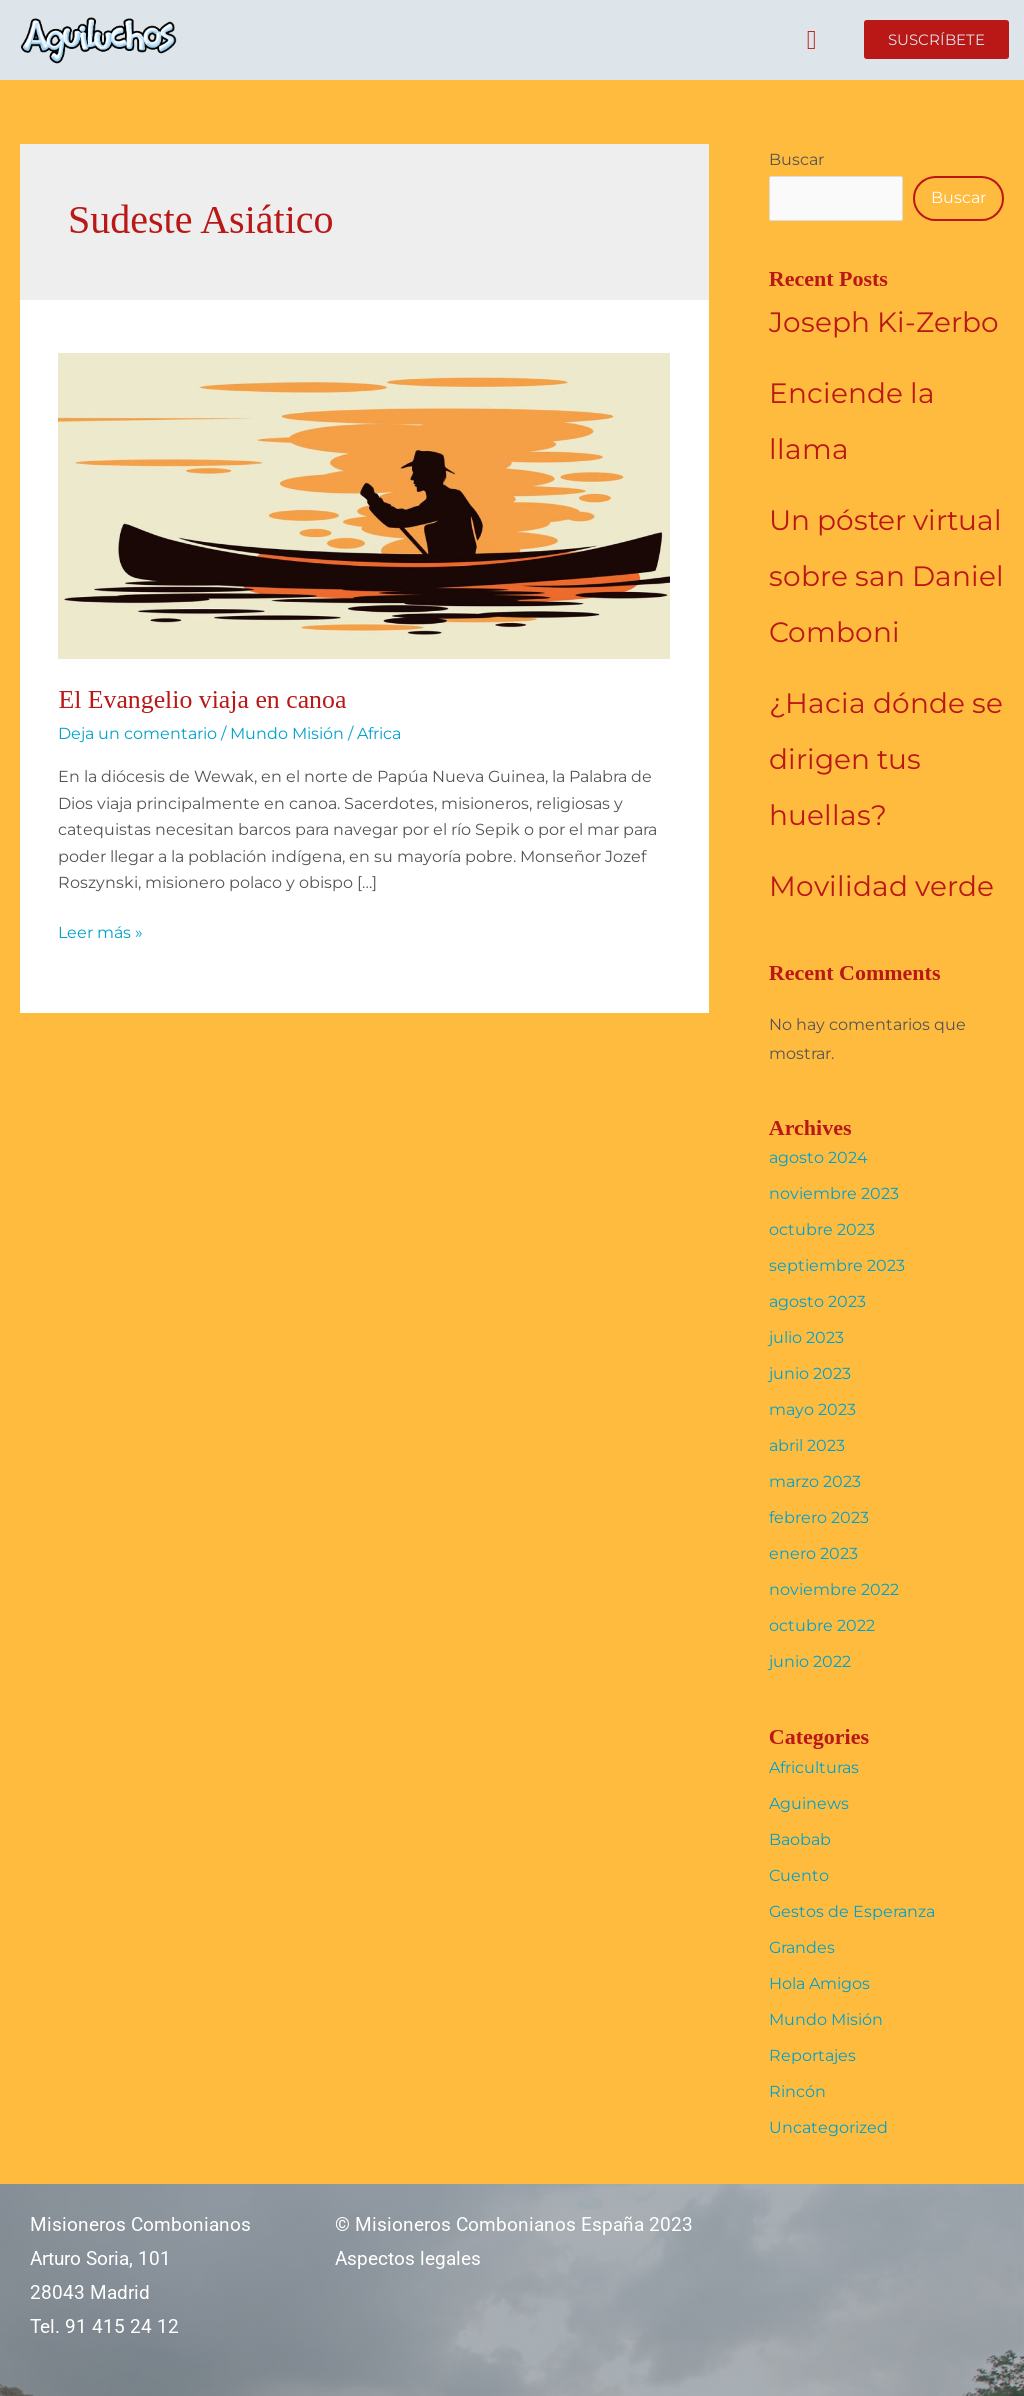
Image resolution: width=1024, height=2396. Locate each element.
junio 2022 (810, 1661)
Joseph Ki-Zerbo (884, 322)
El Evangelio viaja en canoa (203, 699)
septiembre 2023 (837, 1265)
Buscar (796, 159)
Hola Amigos (819, 1983)
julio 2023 (806, 1337)
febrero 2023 (819, 1517)
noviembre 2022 (834, 1589)
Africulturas (814, 1767)
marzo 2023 (815, 1481)
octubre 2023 (822, 1229)
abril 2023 (807, 1445)
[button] (811, 40)
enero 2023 (813, 1553)
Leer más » (100, 931)
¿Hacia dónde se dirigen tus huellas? (886, 759)
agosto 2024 (818, 1157)
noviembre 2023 (834, 1193)
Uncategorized (828, 2127)
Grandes (802, 1947)
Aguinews (809, 1803)
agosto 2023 (817, 1301)
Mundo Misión (287, 733)
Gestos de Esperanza (852, 1911)
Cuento (799, 1875)
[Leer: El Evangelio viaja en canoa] (364, 504)
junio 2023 (810, 1373)
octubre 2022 (822, 1625)
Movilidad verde (881, 886)
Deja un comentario (137, 733)
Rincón (797, 2091)
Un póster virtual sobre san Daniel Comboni (886, 576)
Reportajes (812, 2055)
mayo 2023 (812, 1409)
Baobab (800, 1839)
